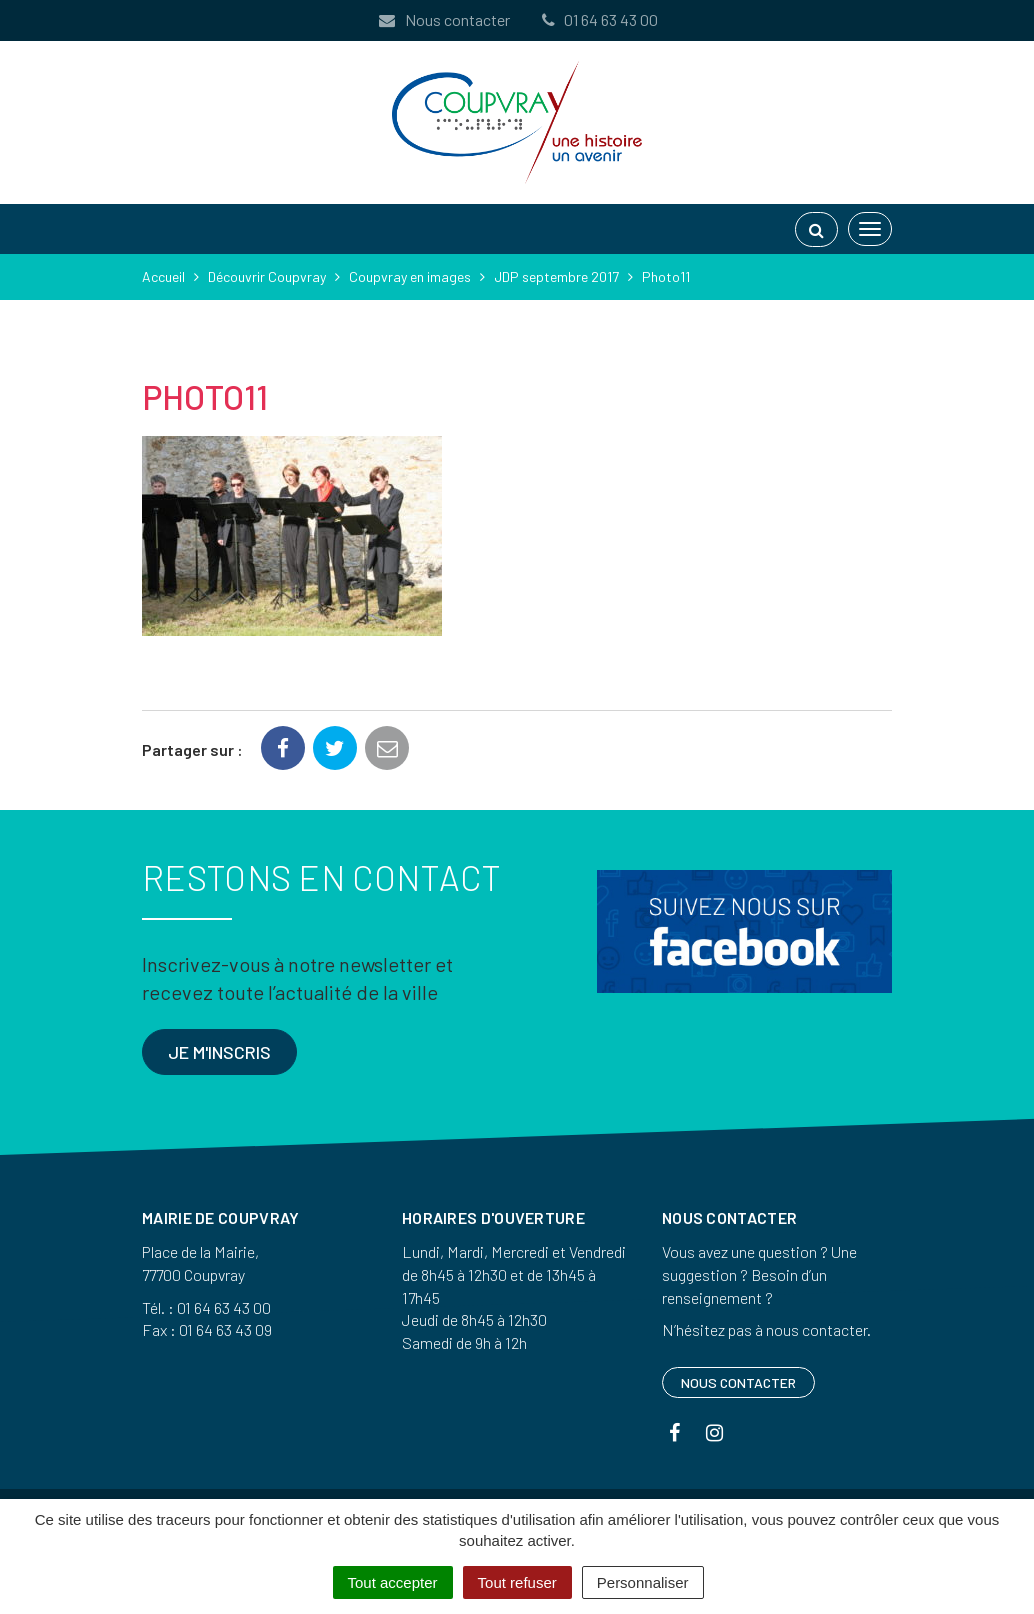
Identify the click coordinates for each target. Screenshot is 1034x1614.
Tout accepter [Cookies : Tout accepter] (393, 1582)
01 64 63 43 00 (598, 19)
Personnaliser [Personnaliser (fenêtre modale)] (643, 1582)
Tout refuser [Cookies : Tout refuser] (517, 1582)
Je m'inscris (219, 1052)
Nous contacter (443, 19)
